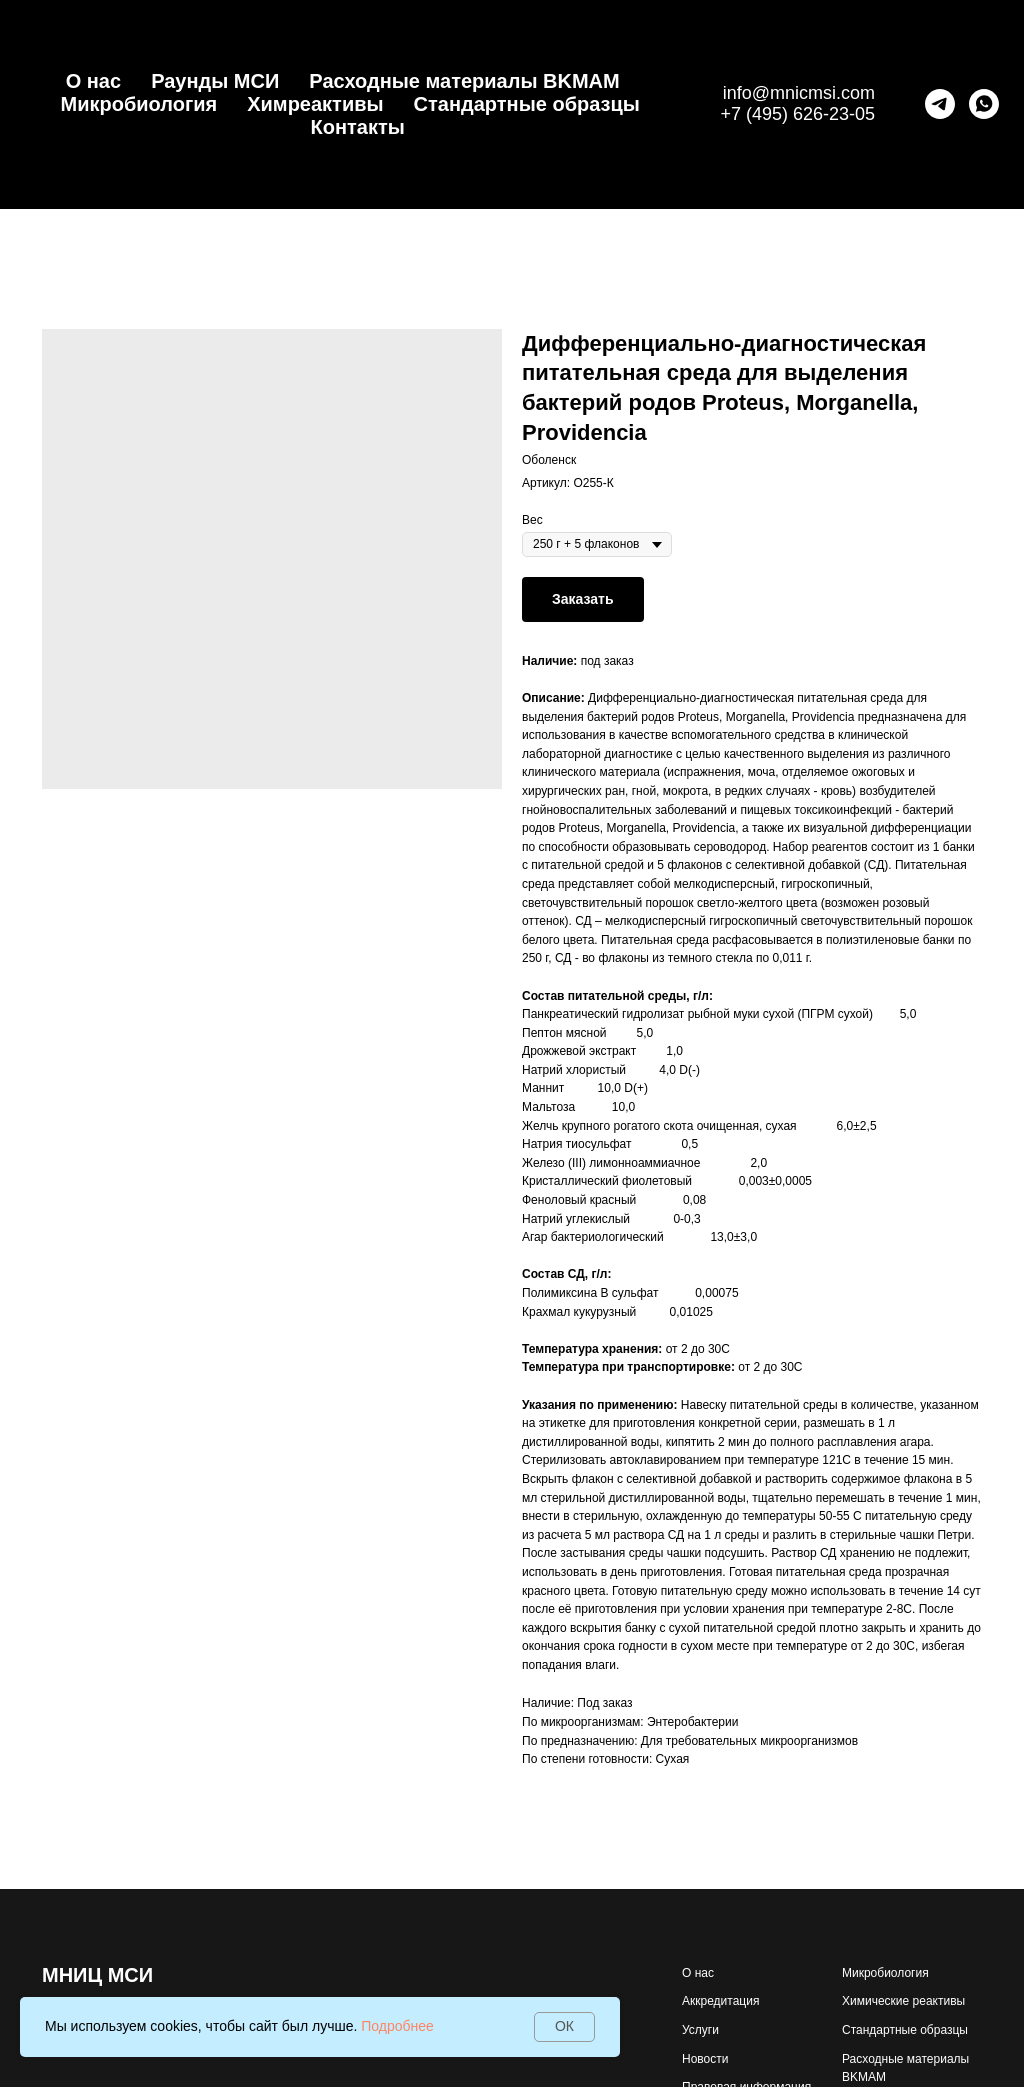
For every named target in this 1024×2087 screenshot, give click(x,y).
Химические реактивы (903, 2001)
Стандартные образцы (527, 104)
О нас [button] (93, 81)
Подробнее (397, 2026)
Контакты (358, 127)
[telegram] (940, 104)
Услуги (700, 2030)
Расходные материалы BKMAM (464, 81)
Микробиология (138, 104)
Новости (705, 2059)
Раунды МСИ (215, 81)
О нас (698, 1973)
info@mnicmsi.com (799, 93)
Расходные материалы (905, 2059)
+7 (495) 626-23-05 (797, 114)
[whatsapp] (984, 104)
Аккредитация (720, 2001)
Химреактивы (315, 104)
